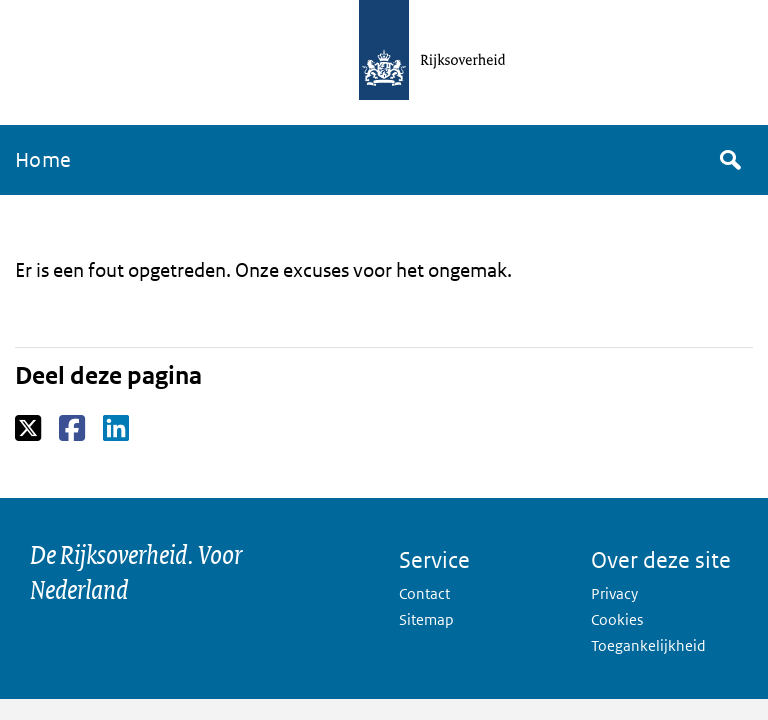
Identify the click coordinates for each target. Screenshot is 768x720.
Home (43, 160)
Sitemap (426, 619)
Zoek (729, 160)
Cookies (617, 619)
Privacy (614, 593)
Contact (424, 593)
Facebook (73, 429)
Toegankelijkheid (648, 645)
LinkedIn (117, 429)
